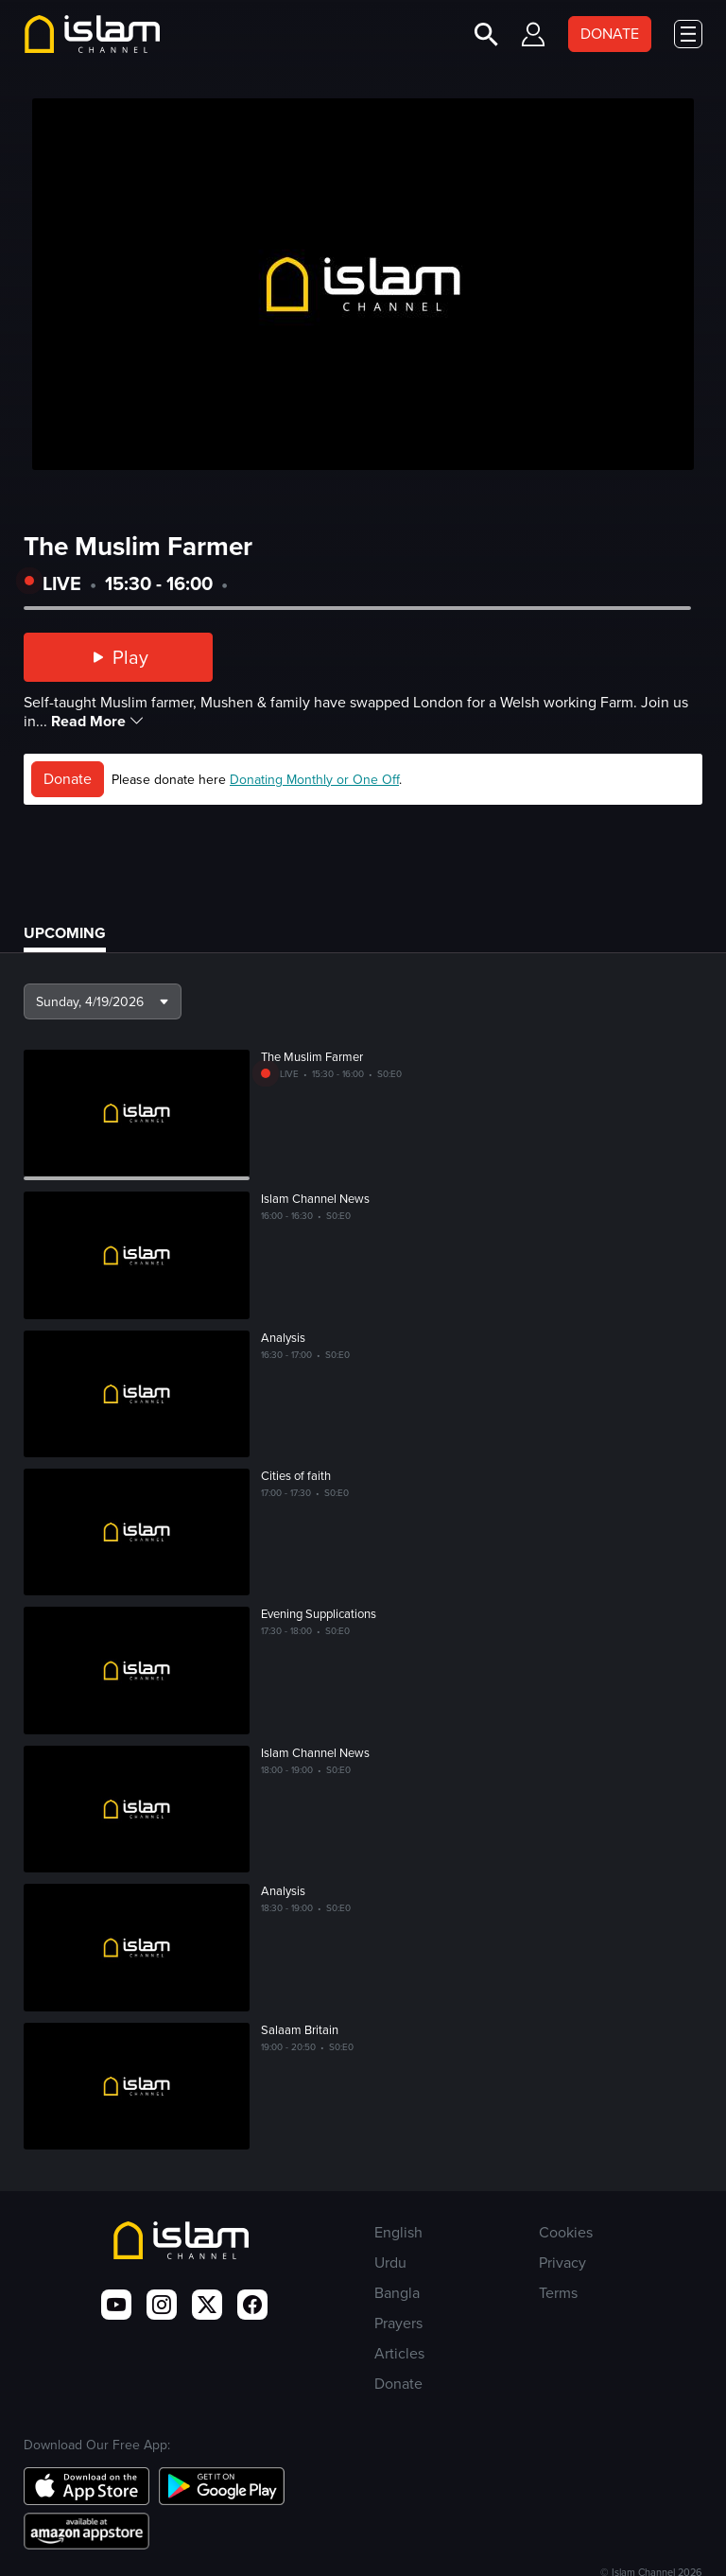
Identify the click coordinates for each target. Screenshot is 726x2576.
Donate (67, 779)
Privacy (562, 2262)
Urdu (390, 2262)
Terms (558, 2293)
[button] (103, 1001)
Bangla (397, 2293)
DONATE (609, 33)
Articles (399, 2353)
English (398, 2232)
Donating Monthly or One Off (314, 780)
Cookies (566, 2232)
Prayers (398, 2323)
